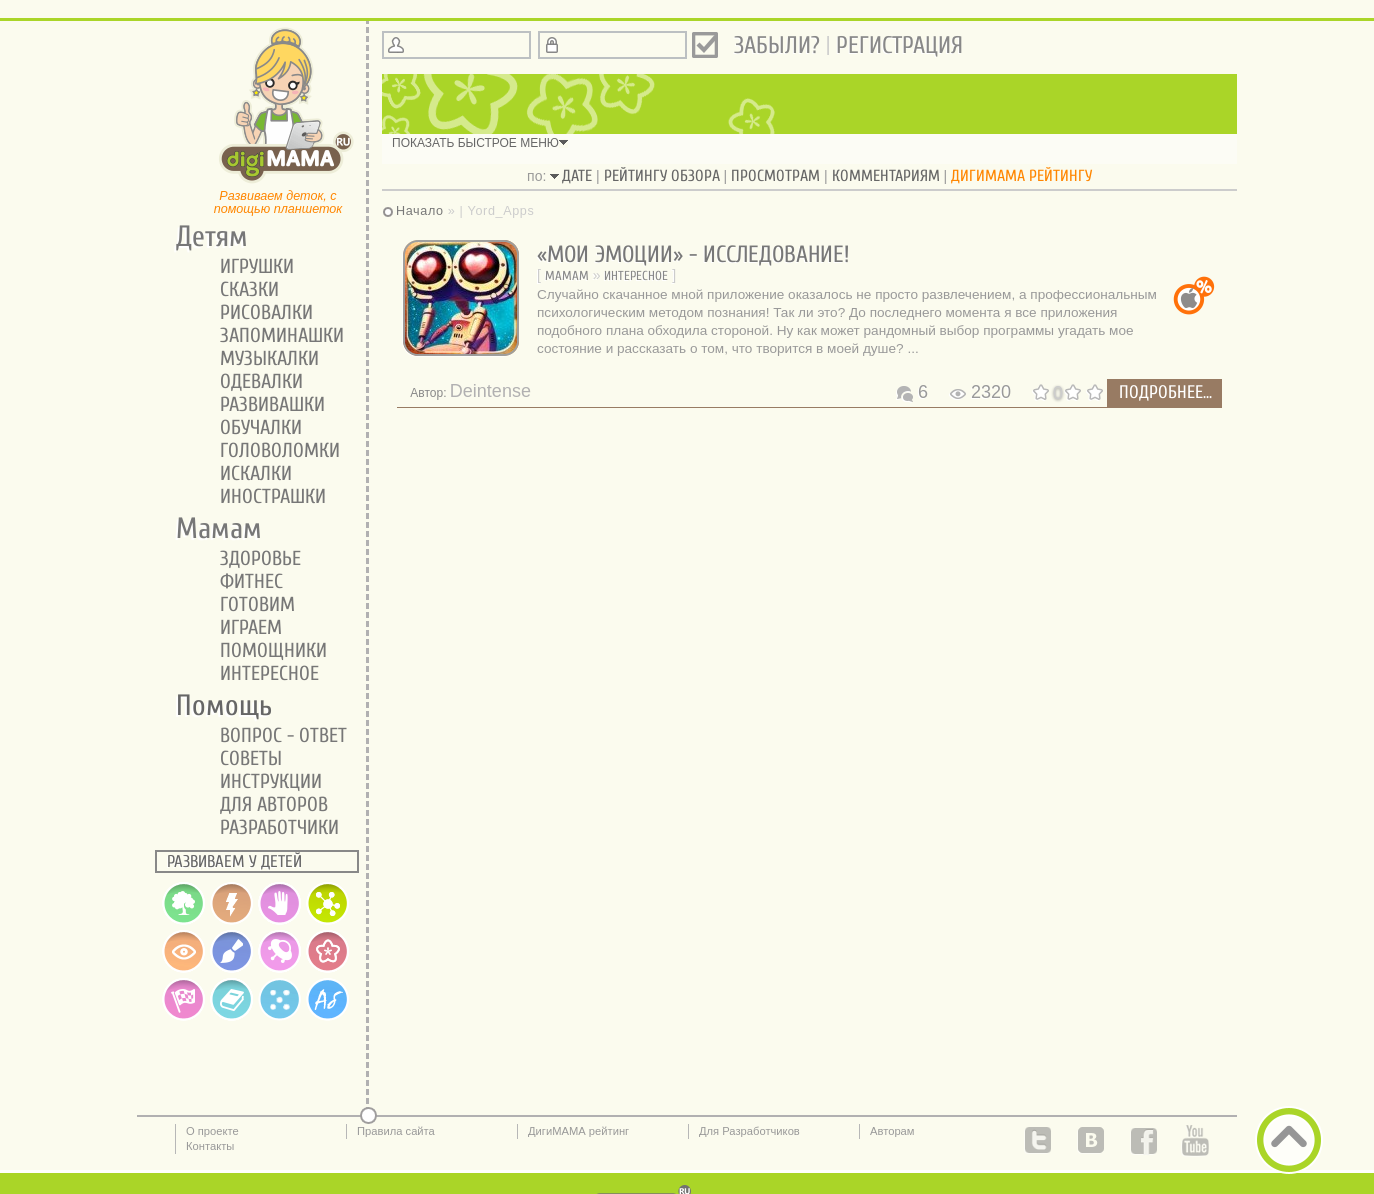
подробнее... (1165, 392)
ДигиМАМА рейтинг (578, 1131)
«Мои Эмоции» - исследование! (693, 254)
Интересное (636, 275)
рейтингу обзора (662, 176)
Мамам (567, 275)
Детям (205, 237)
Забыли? (777, 45)
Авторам (892, 1131)
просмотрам (775, 176)
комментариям (886, 176)
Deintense (490, 391)
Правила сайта (396, 1131)
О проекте (212, 1131)
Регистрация (899, 45)
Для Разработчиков (749, 1131)
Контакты (210, 1146)
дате (577, 176)
